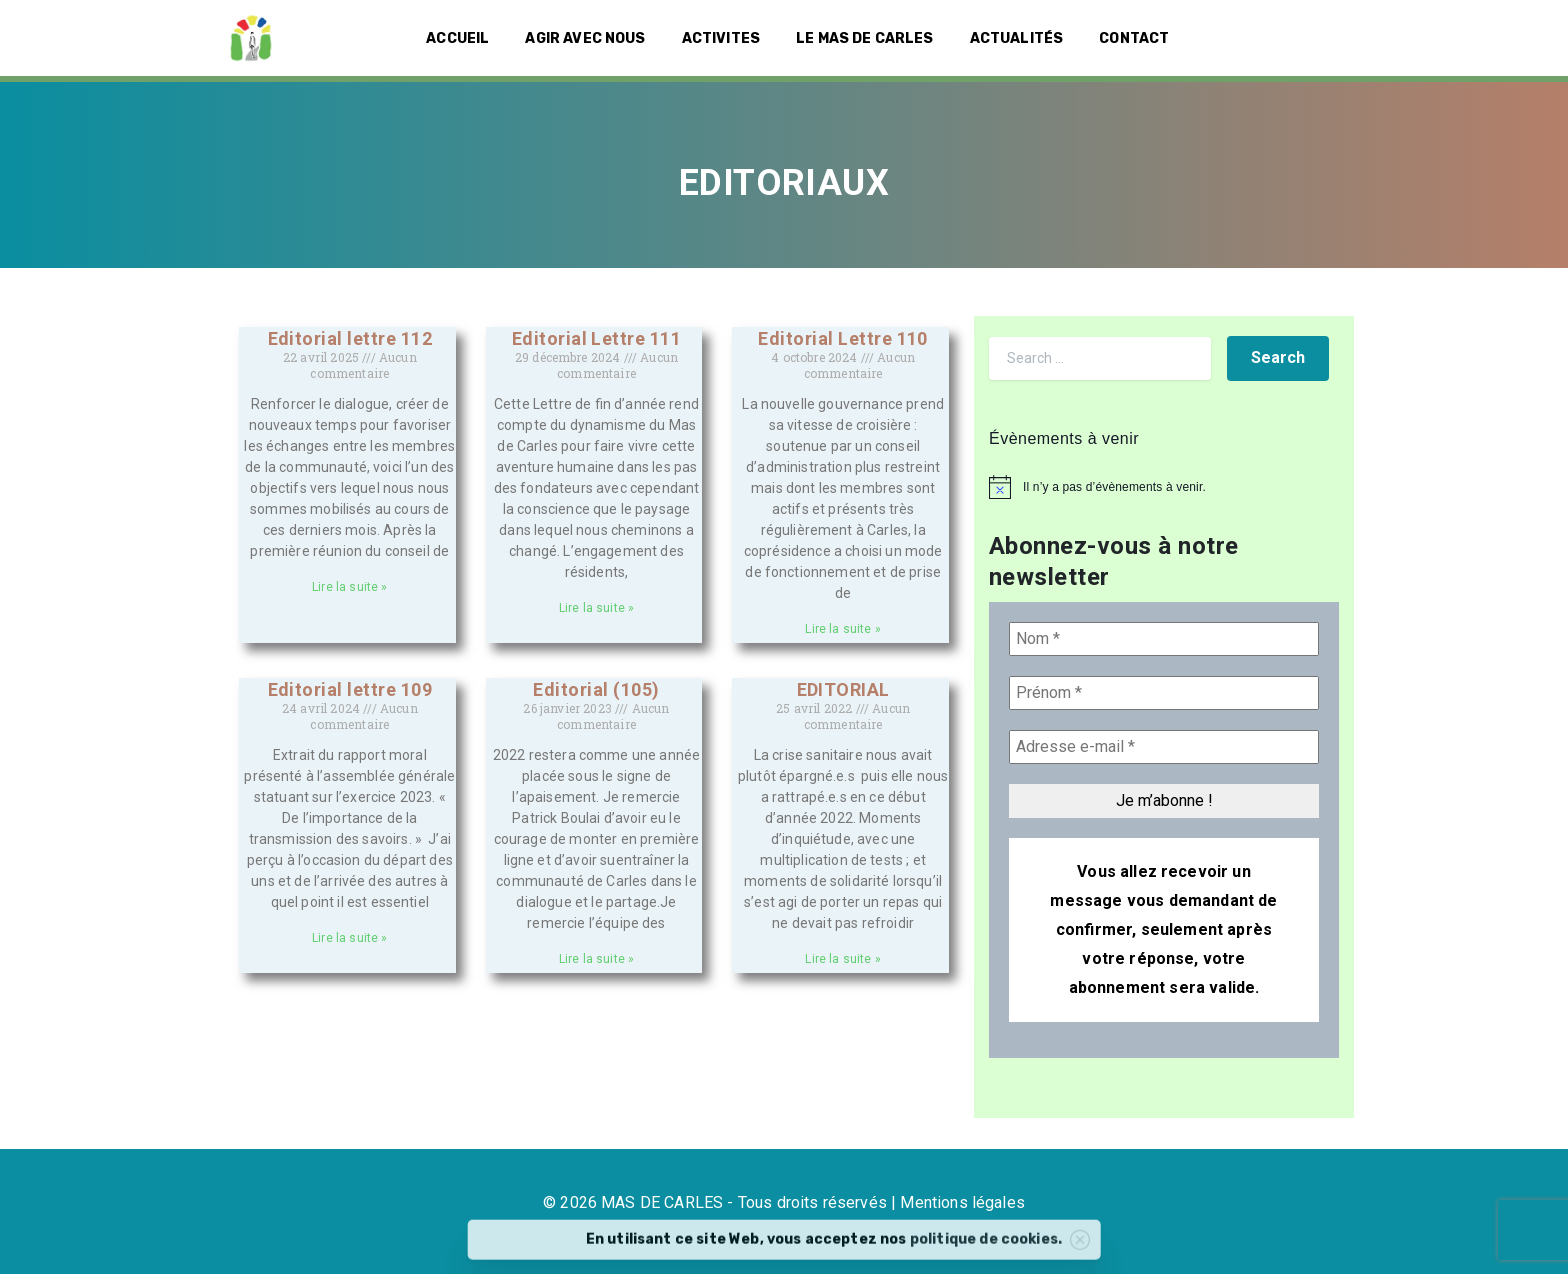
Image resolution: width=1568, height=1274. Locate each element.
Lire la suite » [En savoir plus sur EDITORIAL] (842, 959)
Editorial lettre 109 (350, 689)
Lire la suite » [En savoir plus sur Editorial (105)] (596, 959)
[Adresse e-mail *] (1164, 747)
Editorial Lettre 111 (597, 338)
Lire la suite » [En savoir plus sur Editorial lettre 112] (349, 587)
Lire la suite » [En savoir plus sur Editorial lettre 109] (349, 938)
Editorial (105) (596, 689)
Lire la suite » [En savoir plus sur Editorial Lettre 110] (842, 629)
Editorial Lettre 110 (843, 338)
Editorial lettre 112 (350, 338)
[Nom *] (1164, 639)
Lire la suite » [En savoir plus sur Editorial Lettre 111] (596, 608)
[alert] (1164, 487)
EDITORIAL (843, 689)
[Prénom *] (1164, 693)
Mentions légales (962, 1202)
